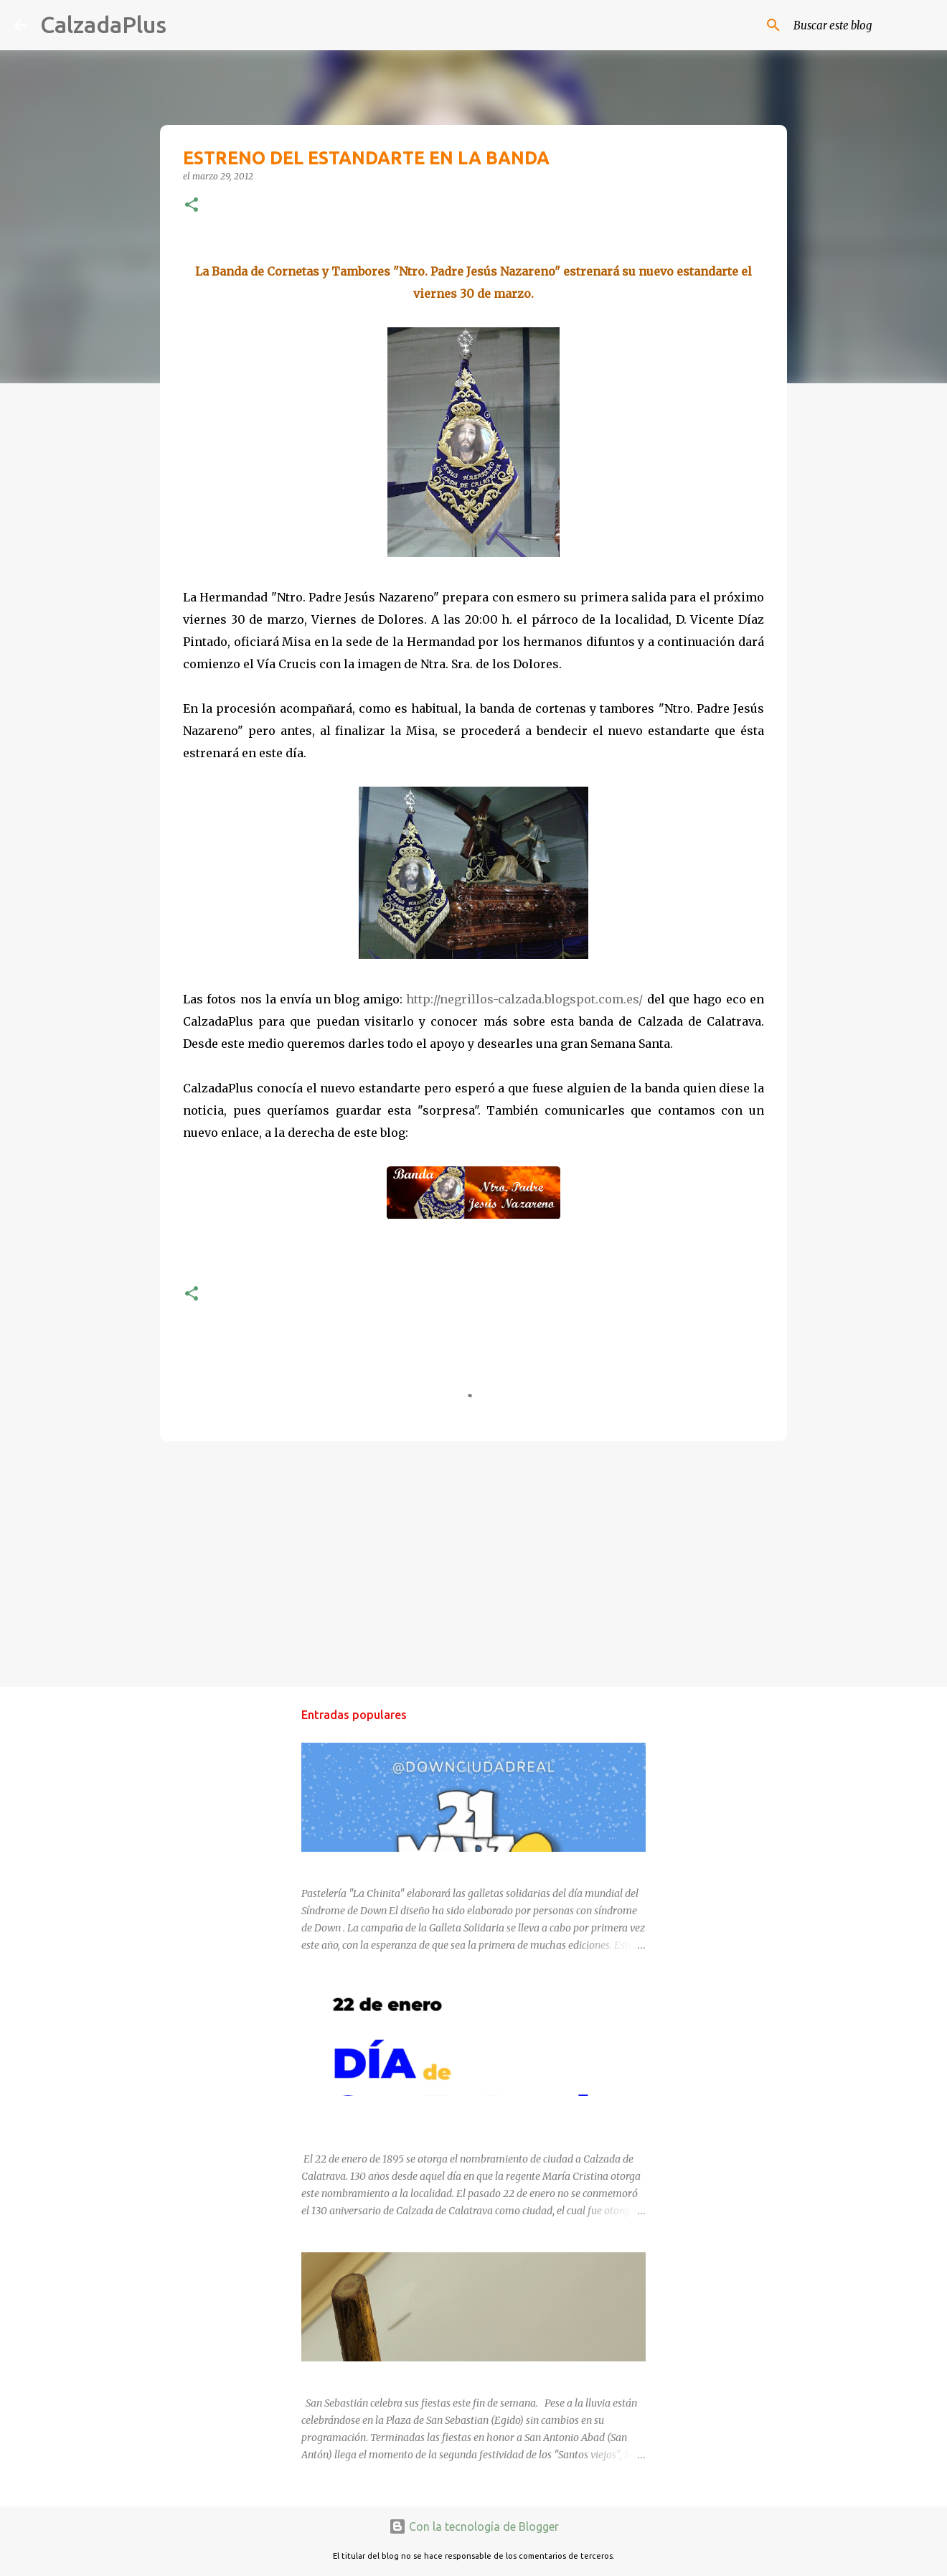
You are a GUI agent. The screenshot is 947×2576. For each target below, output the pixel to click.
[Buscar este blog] (860, 25)
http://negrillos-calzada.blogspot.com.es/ (524, 999)
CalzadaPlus (103, 24)
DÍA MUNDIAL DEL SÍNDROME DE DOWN (396, 1864)
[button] (191, 205)
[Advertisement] (473, 1563)
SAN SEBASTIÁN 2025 (352, 2374)
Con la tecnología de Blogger (474, 2526)
